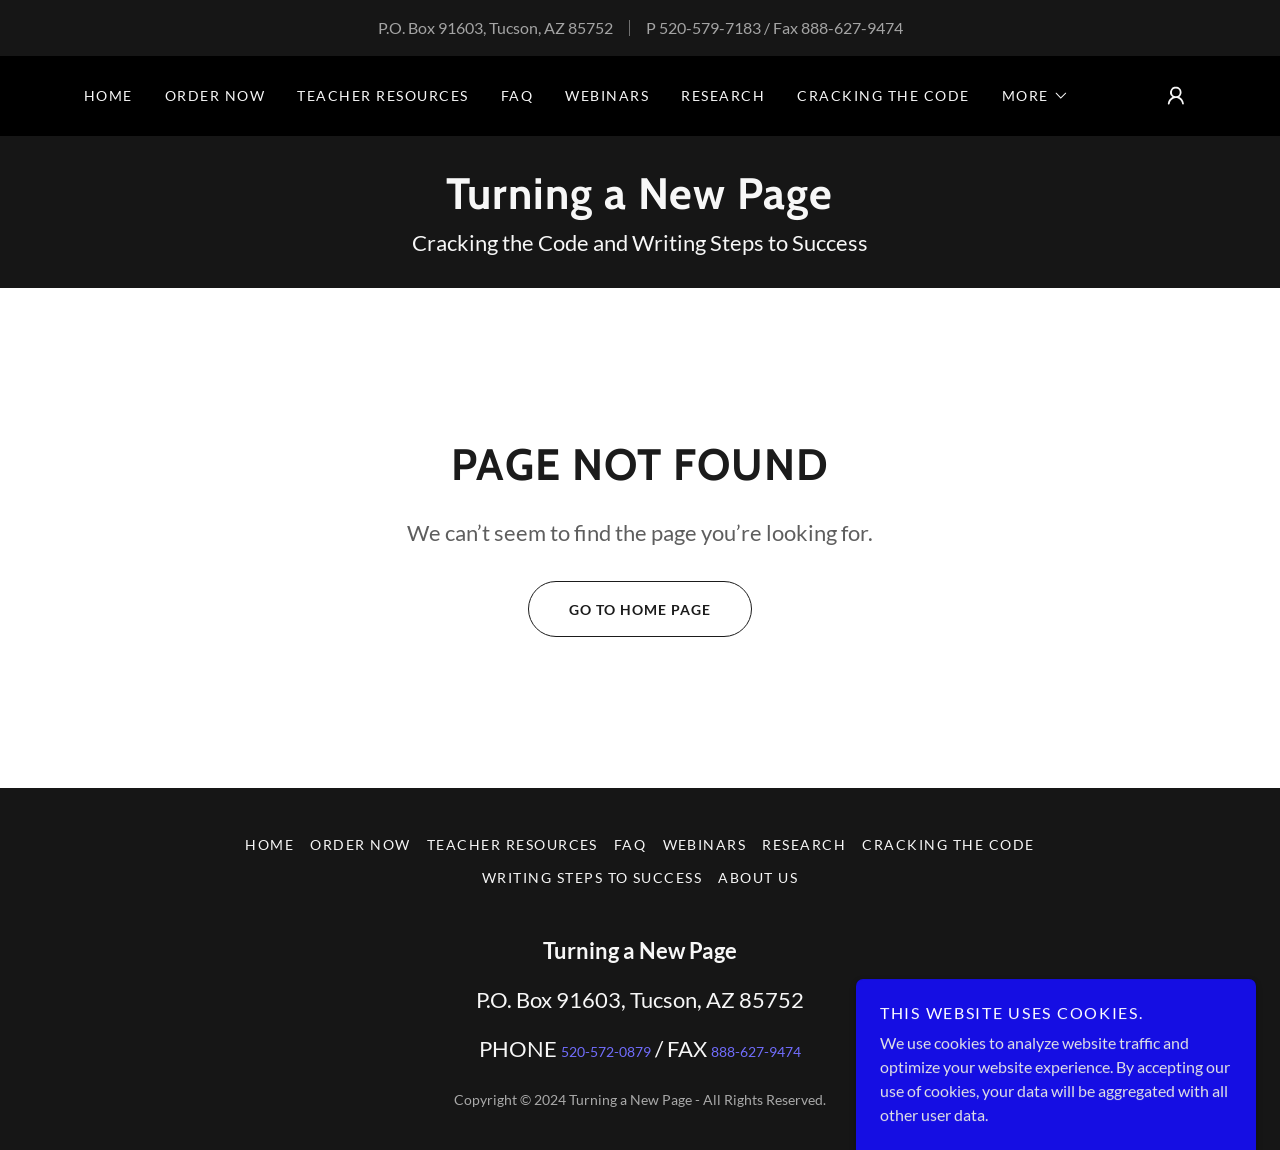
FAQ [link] (517, 95)
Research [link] (723, 95)
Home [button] (269, 844)
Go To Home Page (619, 609)
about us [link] (758, 877)
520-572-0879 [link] (606, 1051)
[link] (639, 202)
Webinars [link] (607, 95)
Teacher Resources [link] (382, 95)
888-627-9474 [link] (852, 27)
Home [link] (108, 95)
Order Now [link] (215, 95)
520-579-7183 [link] (710, 27)
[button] (1035, 96)
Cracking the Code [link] (883, 95)
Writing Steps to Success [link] (592, 877)
